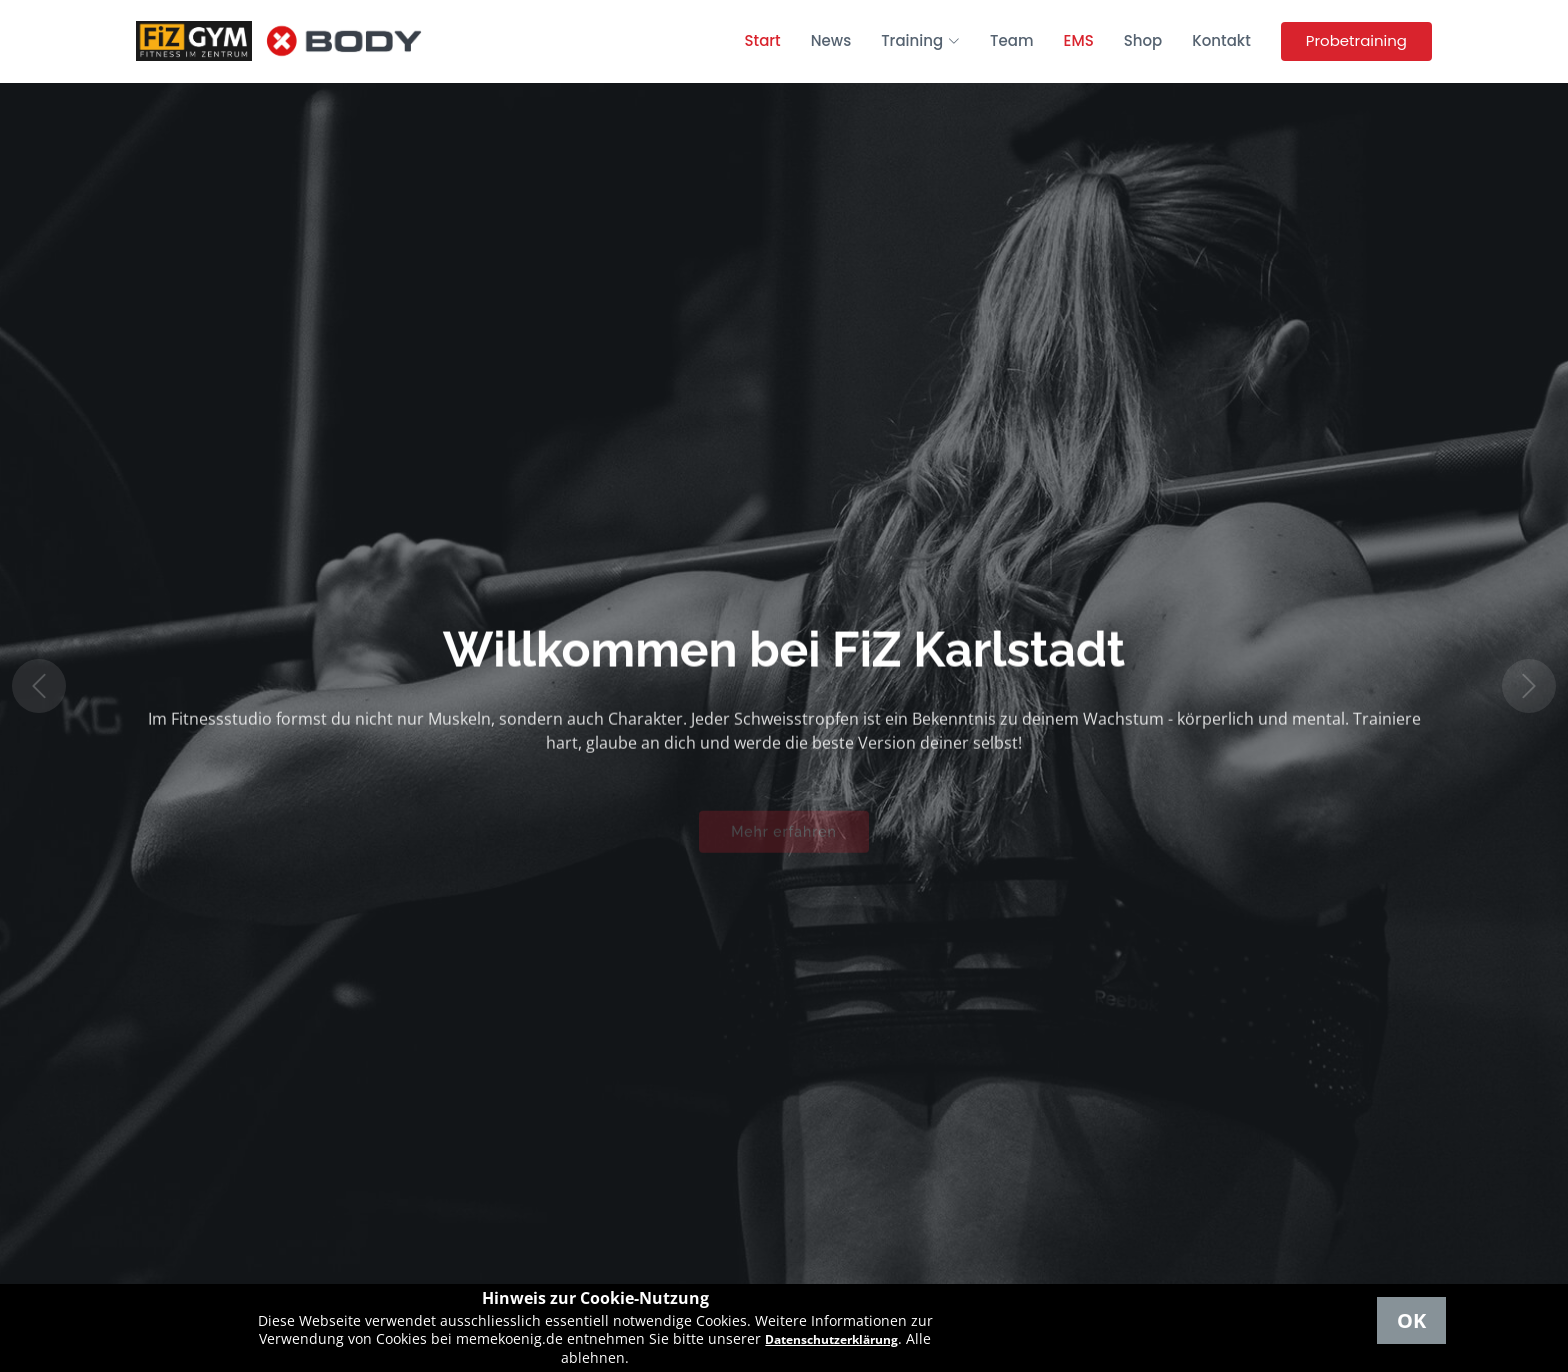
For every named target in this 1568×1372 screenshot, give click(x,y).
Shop (1143, 40)
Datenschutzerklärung (831, 1339)
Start (763, 40)
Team (1011, 40)
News (831, 40)
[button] (39, 686)
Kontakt (1221, 40)
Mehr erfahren (784, 839)
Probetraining (1356, 40)
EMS (1079, 40)
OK (1411, 1320)
